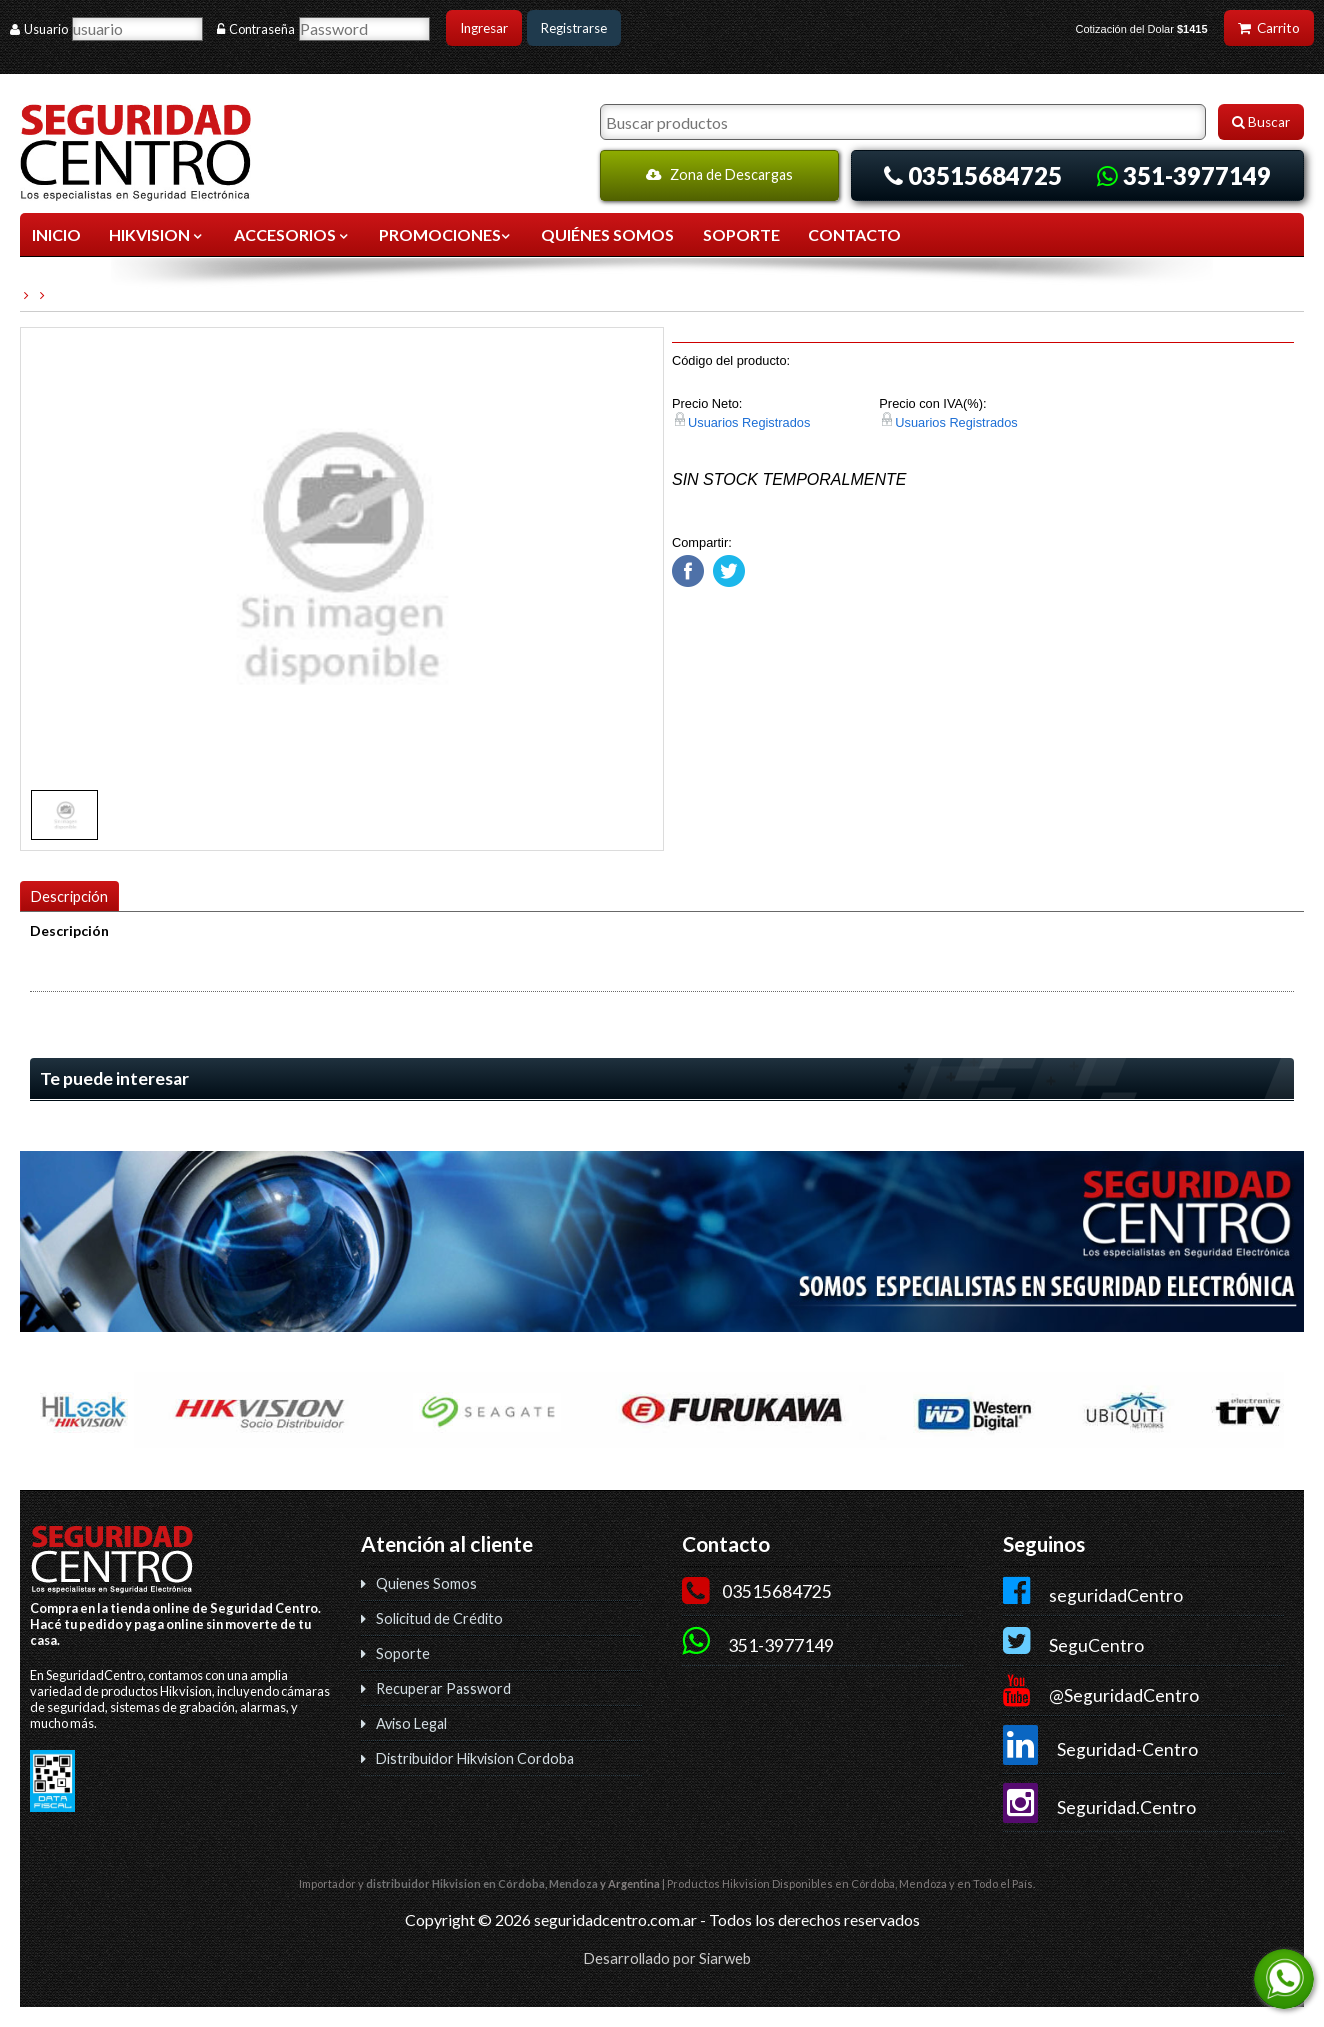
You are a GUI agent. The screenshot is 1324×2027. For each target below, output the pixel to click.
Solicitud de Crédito (439, 1618)
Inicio (56, 234)
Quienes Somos (426, 1583)
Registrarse (574, 28)
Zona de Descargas (719, 174)
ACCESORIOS (292, 234)
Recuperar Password (443, 1688)
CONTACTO (854, 234)
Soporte (403, 1653)
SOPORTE (741, 234)
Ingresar (484, 28)
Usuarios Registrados (749, 422)
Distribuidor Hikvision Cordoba (475, 1758)
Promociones (446, 234)
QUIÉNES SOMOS (607, 234)
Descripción (69, 896)
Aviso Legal (411, 1723)
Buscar (1261, 122)
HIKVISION (157, 234)
